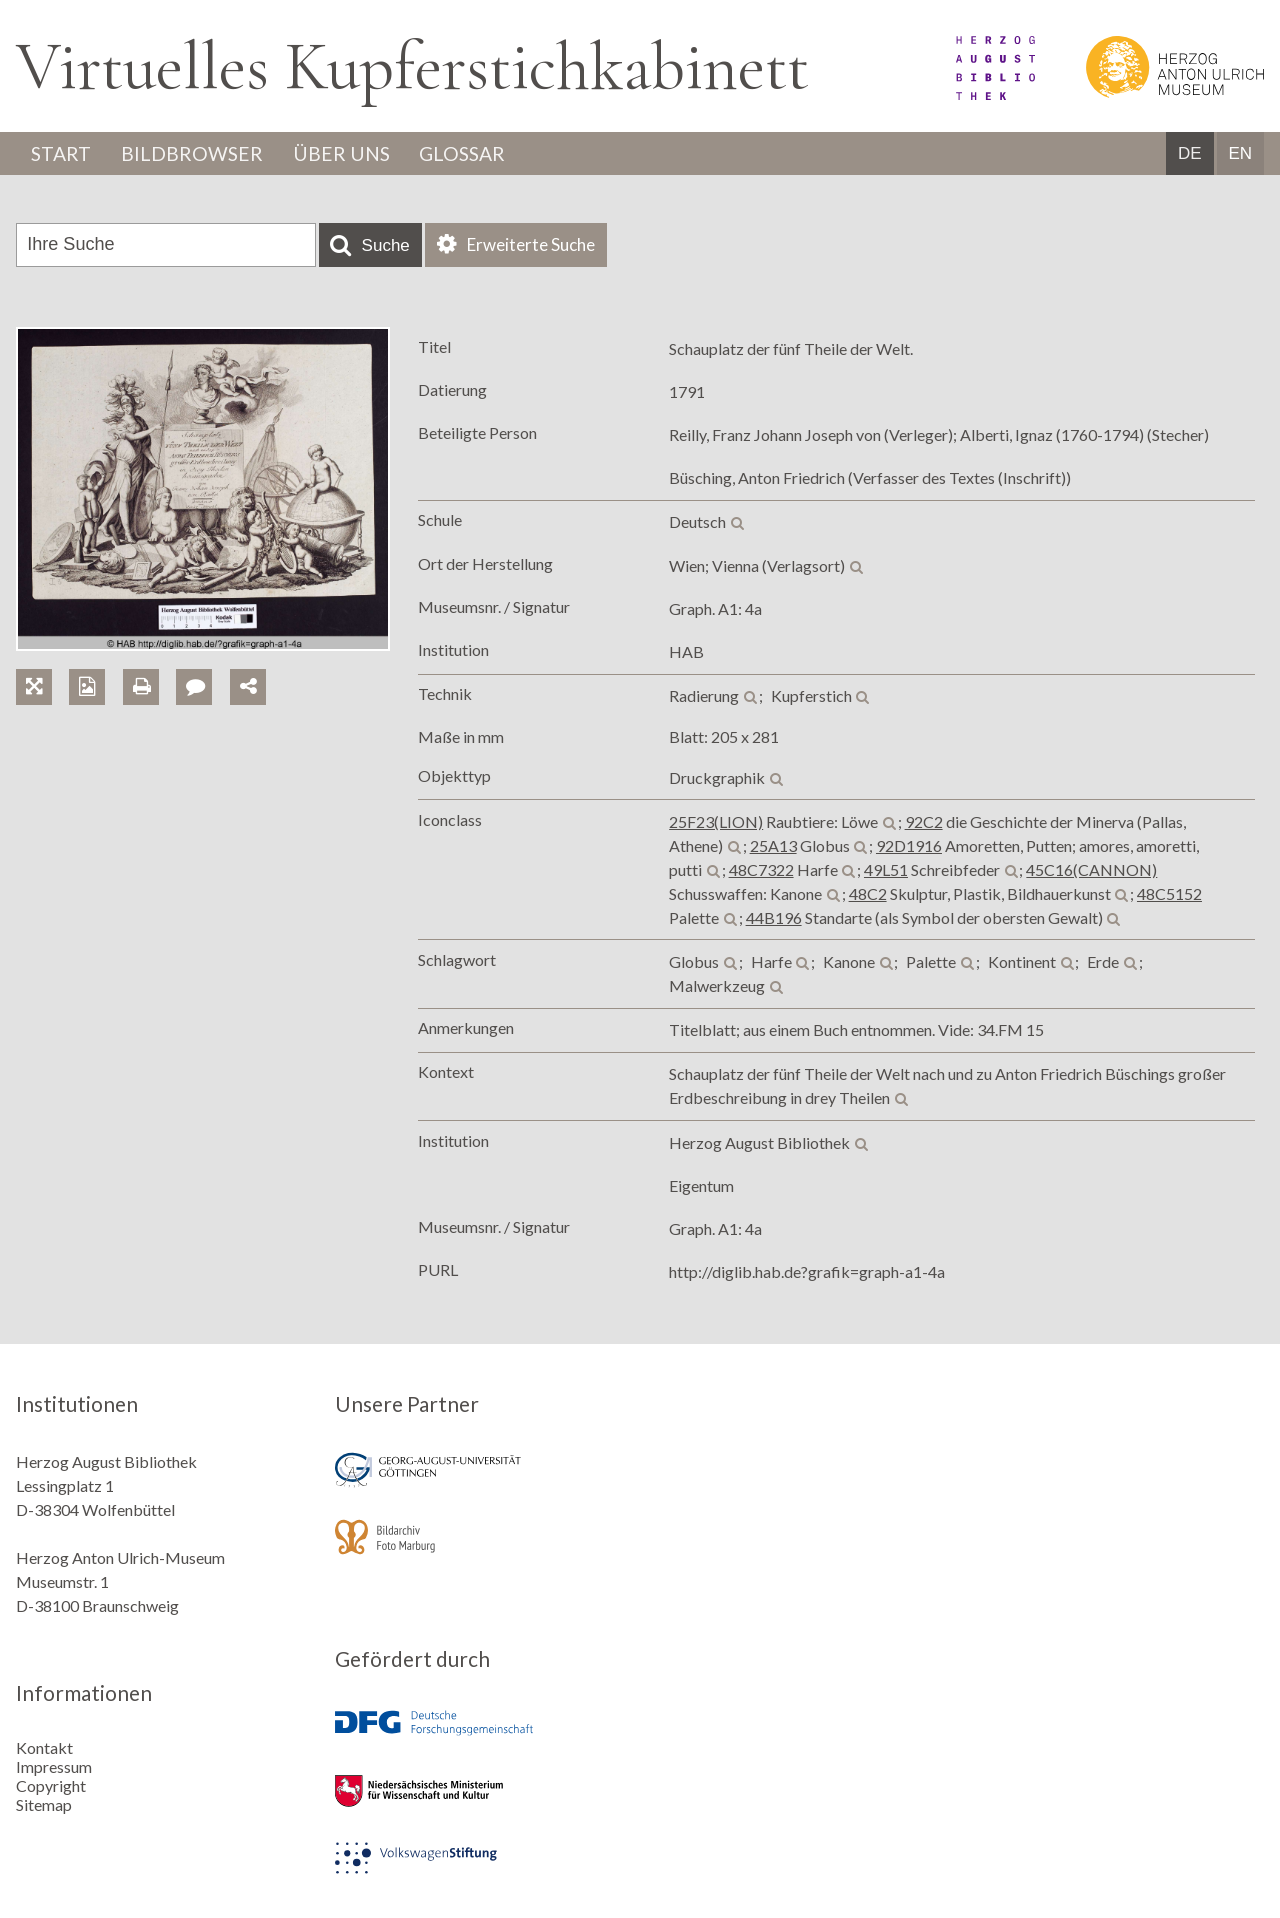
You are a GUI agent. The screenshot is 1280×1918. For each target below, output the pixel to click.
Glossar (477, 154)
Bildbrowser (197, 154)
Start (63, 154)
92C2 (924, 822)
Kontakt (44, 1746)
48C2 (868, 894)
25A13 (773, 846)
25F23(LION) (716, 822)
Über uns (350, 154)
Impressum (54, 1765)
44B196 (774, 918)
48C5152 (1169, 894)
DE (1190, 154)
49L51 (886, 870)
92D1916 (909, 846)
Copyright (51, 1784)
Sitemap (44, 1803)
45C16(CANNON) (1091, 870)
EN (1240, 154)
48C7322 (761, 870)
